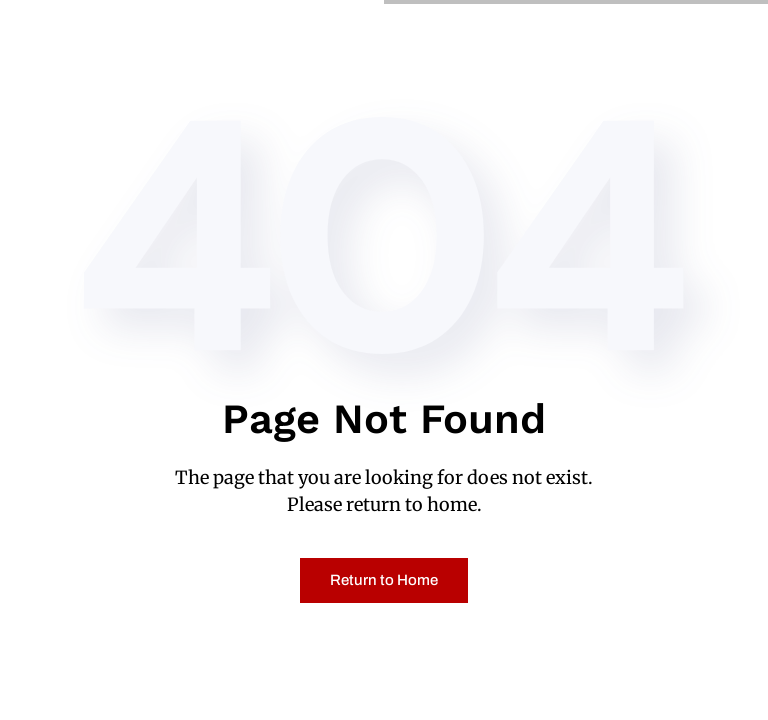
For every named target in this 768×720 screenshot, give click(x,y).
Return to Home (384, 580)
